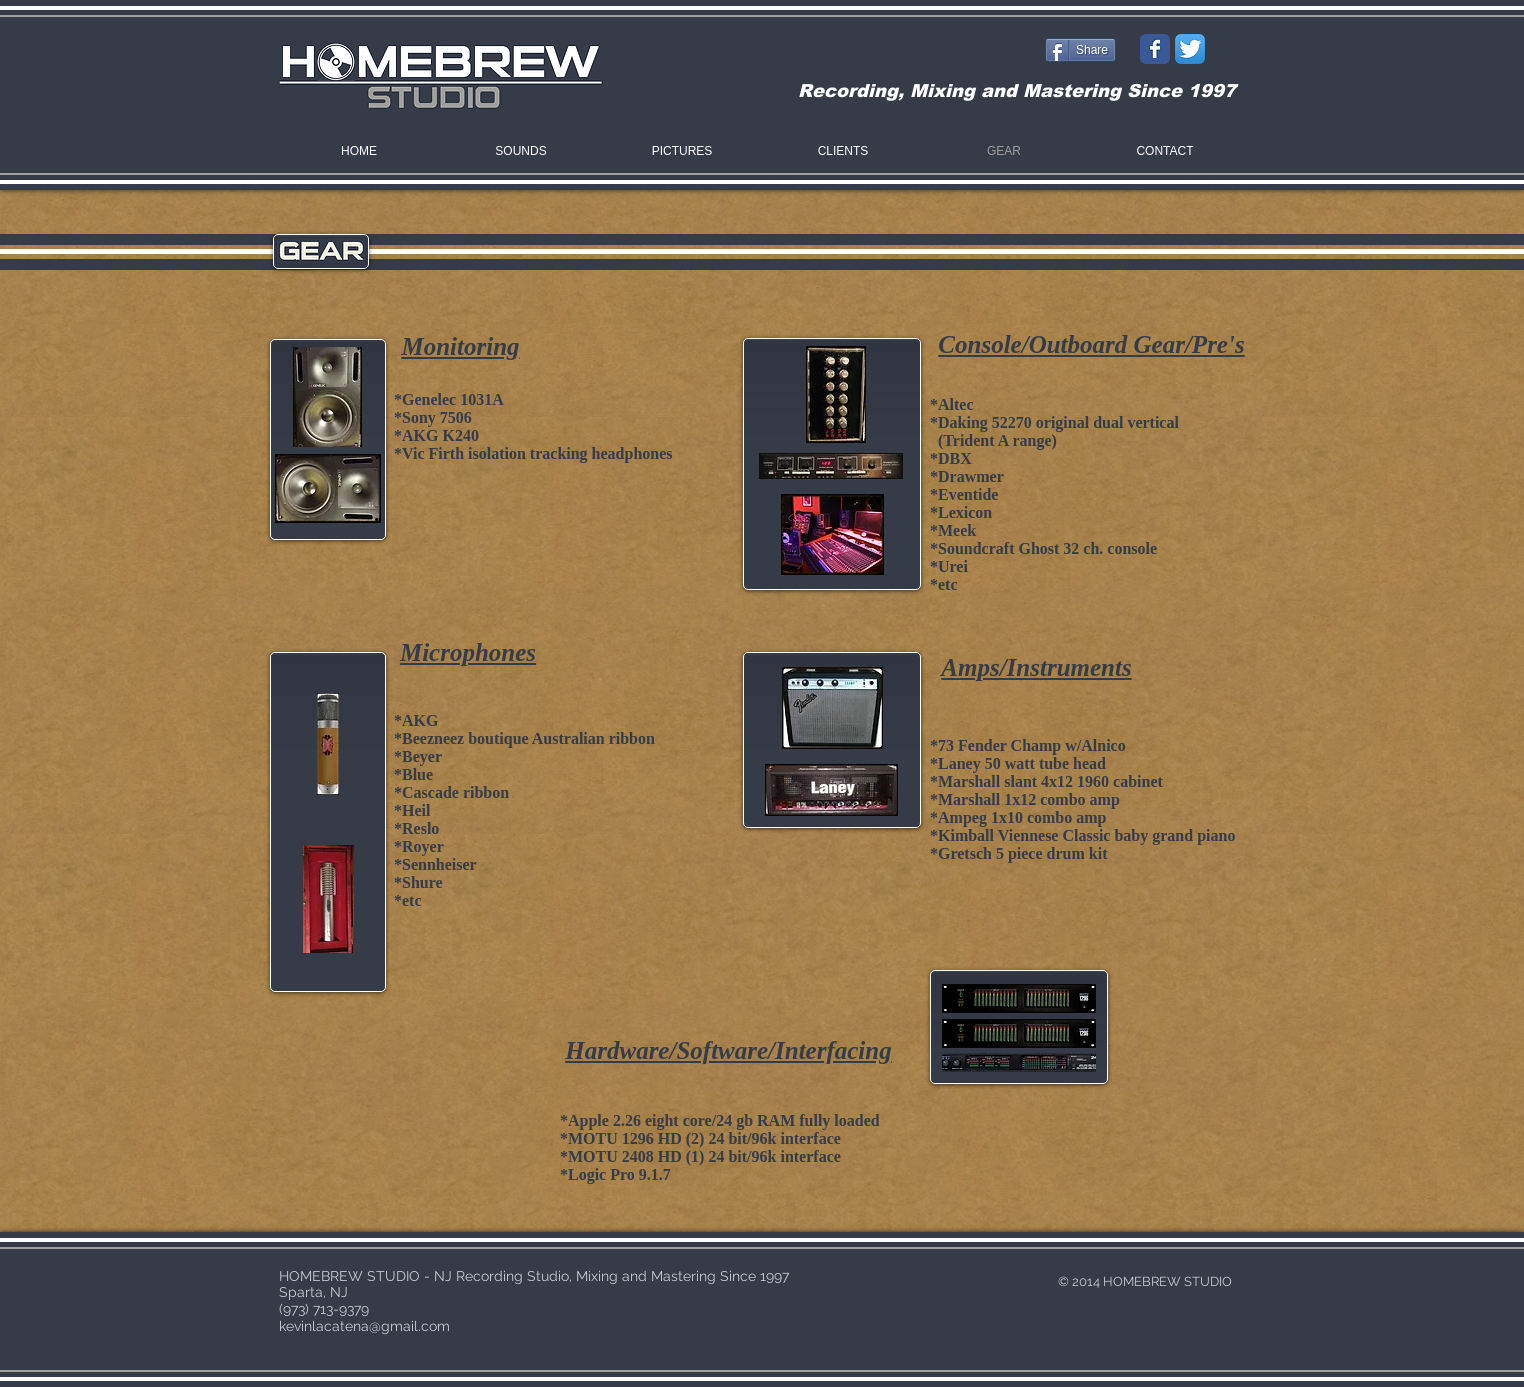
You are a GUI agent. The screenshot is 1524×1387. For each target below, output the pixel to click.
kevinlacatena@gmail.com (364, 1326)
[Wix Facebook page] (1155, 49)
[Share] (1080, 50)
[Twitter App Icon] (1190, 49)
